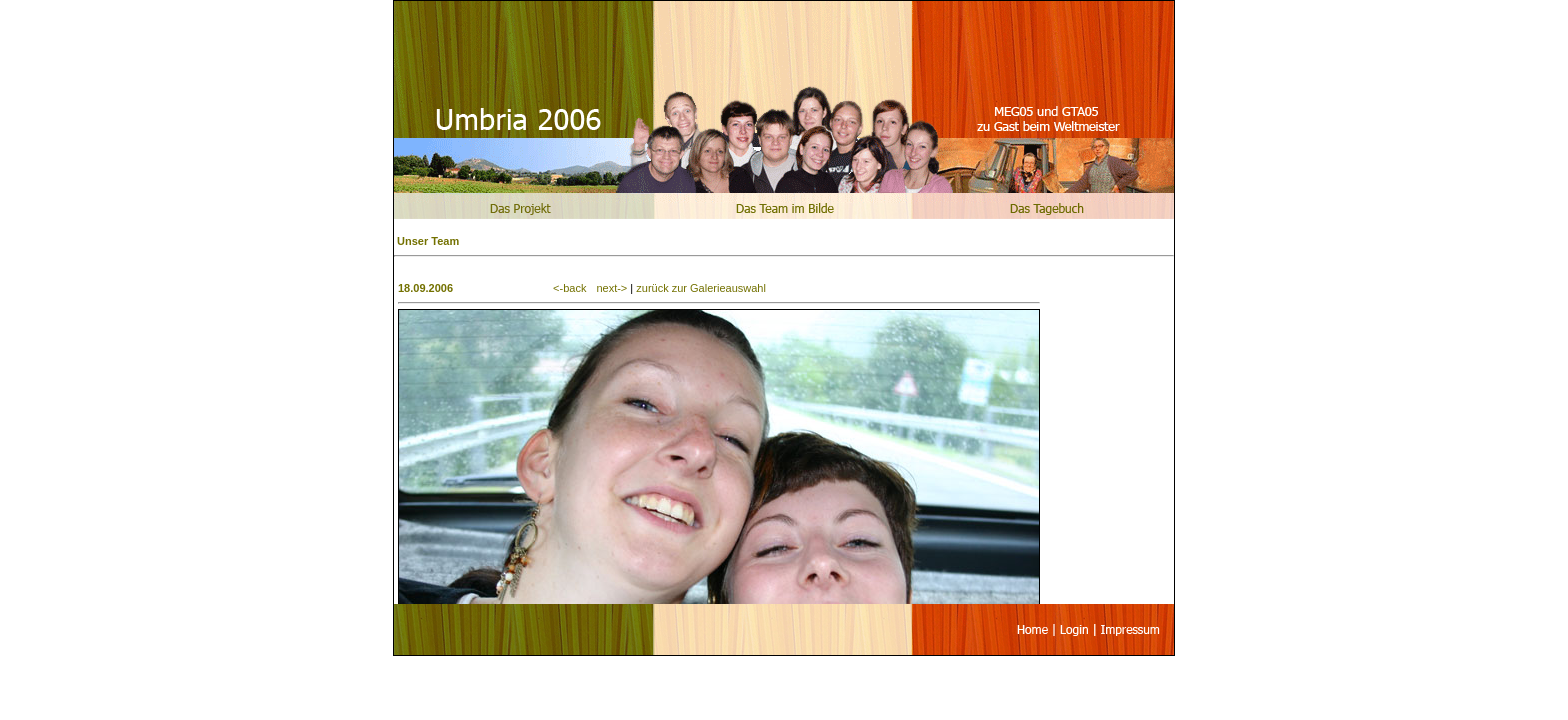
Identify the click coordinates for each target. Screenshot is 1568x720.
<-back (569, 288)
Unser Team (428, 241)
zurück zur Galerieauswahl (701, 288)
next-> (611, 288)
